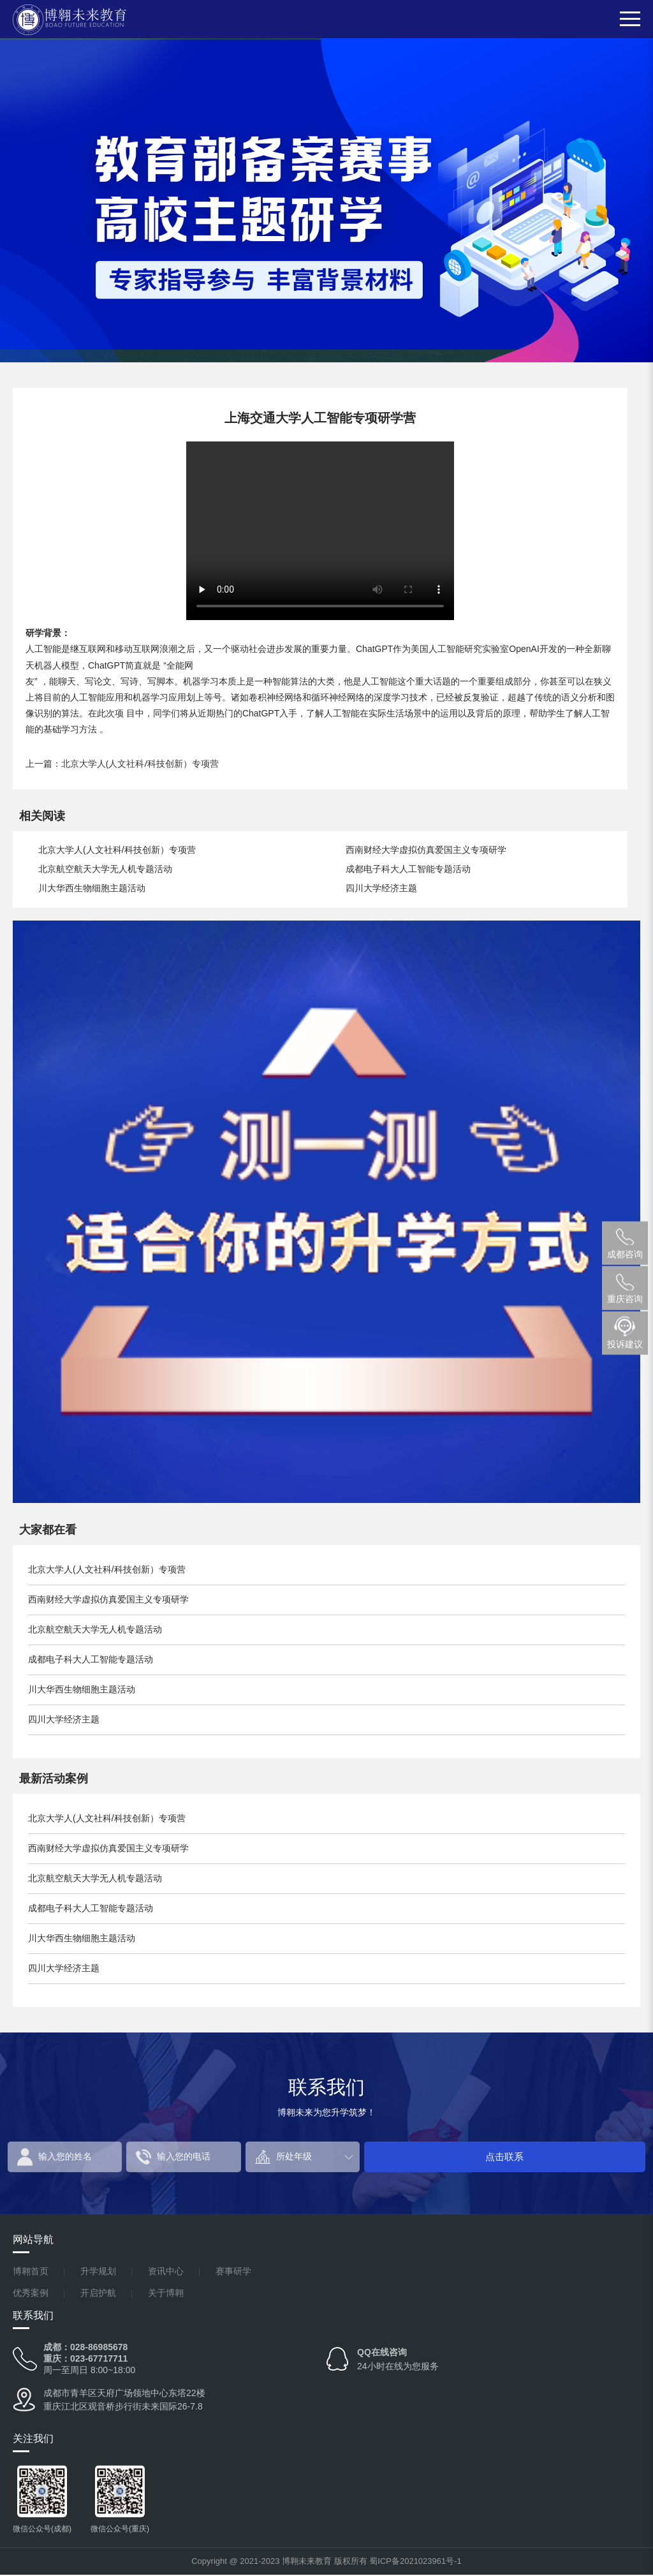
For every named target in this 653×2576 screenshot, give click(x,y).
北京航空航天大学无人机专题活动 (105, 869)
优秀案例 (30, 2294)
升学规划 (98, 2272)
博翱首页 (30, 2272)
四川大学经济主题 (381, 888)
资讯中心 (166, 2272)
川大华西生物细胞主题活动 (91, 888)
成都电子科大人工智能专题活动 (408, 869)
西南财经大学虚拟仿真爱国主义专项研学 (426, 850)
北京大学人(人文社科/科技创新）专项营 (140, 763)
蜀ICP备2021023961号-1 (415, 2562)
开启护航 (98, 2294)
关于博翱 (166, 2294)
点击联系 (598, 2157)
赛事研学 (233, 2272)
